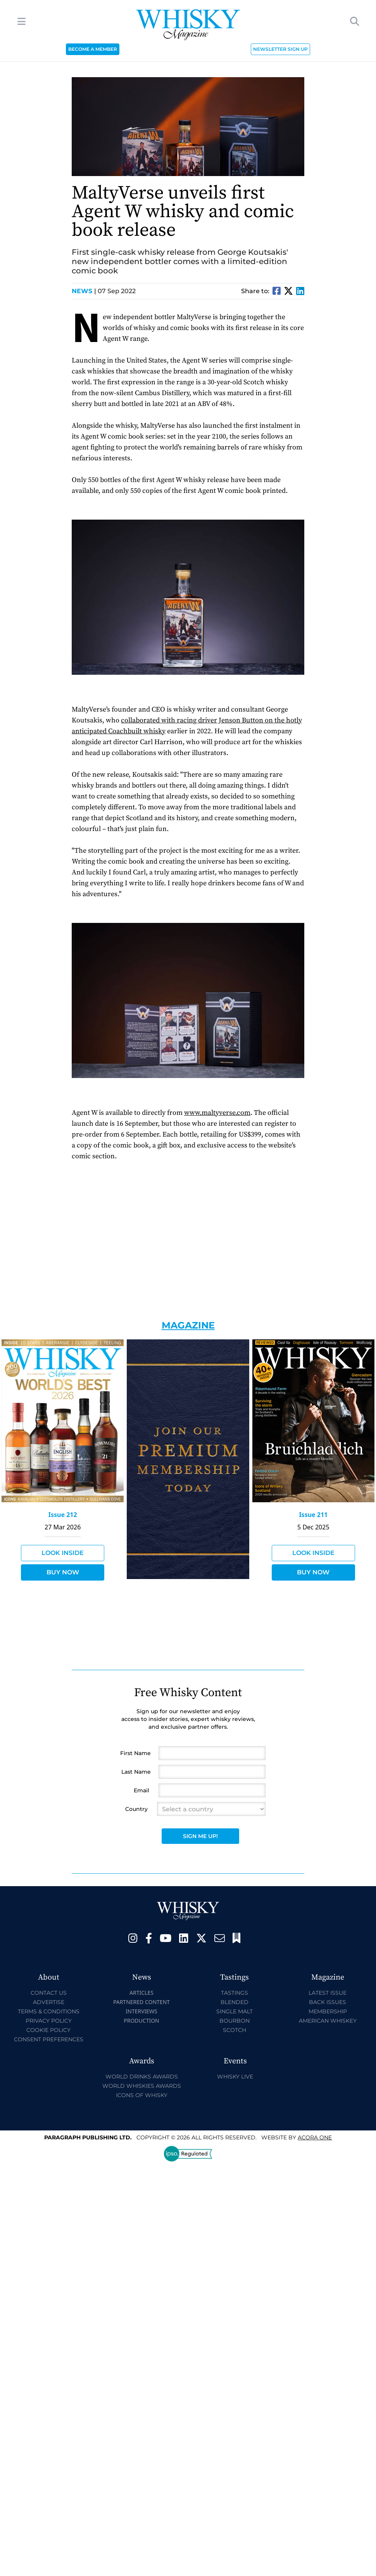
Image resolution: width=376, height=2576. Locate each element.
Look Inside (62, 1553)
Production (141, 2020)
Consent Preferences (48, 2039)
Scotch (234, 2030)
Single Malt (234, 2011)
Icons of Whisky (141, 2095)
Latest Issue (328, 1992)
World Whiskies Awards (141, 2085)
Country (136, 1808)
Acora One (315, 2137)
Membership (328, 2011)
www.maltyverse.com (217, 1112)
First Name (135, 1753)
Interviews (141, 2011)
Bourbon (234, 2020)
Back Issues (327, 2002)
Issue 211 (313, 1514)
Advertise (48, 2002)
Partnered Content (141, 2002)
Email (141, 1790)
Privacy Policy (49, 2020)
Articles (141, 1992)
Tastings (234, 1992)
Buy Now (63, 1572)
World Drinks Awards (141, 2076)
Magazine (188, 1325)
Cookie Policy (48, 2030)
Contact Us (49, 1992)
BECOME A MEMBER (92, 49)
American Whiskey (328, 2020)
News (84, 291)
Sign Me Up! (200, 1836)
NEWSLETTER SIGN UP (280, 49)
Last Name (136, 1771)
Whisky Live (235, 2076)
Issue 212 (62, 1514)
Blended (234, 2002)
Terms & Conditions (48, 2011)
